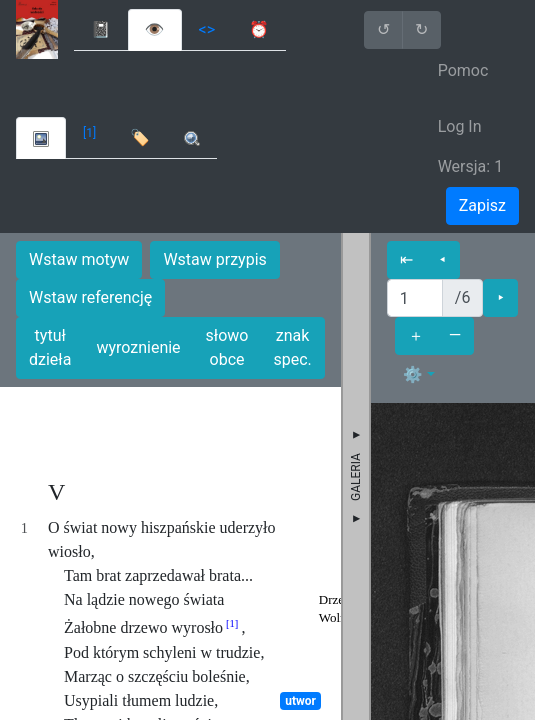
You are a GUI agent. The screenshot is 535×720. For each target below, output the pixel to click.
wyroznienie (138, 347)
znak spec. (292, 347)
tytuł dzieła (50, 347)
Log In (460, 126)
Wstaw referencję (90, 297)
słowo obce (227, 347)
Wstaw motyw (79, 259)
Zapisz (482, 205)
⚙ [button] (413, 374)
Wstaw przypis (214, 259)
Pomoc (463, 70)
